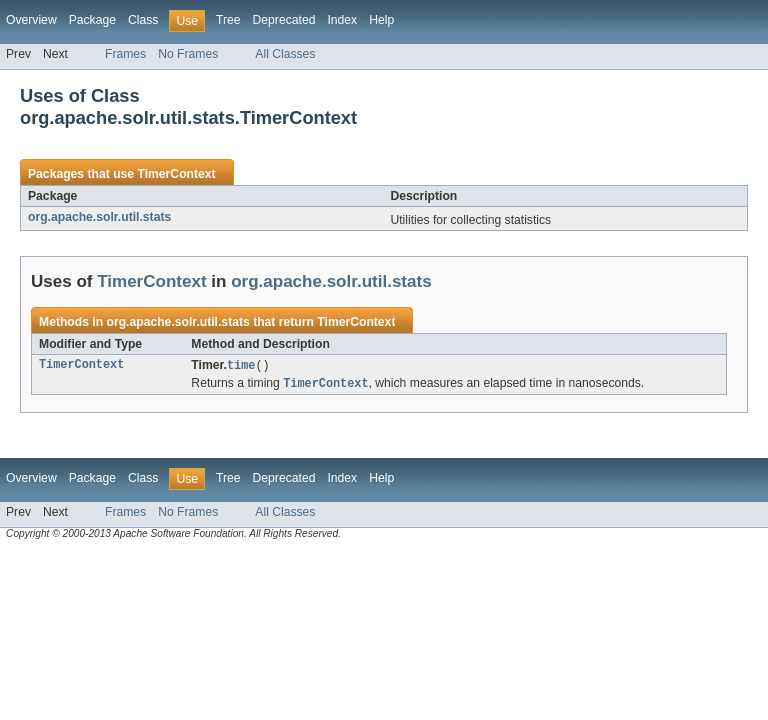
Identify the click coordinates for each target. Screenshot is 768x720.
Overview (31, 20)
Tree (228, 20)
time (241, 366)
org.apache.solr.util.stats (99, 217)
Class (143, 20)
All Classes (285, 54)
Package (92, 20)
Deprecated (284, 20)
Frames (125, 54)
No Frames (188, 54)
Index (342, 20)
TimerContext (176, 174)
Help (381, 20)
